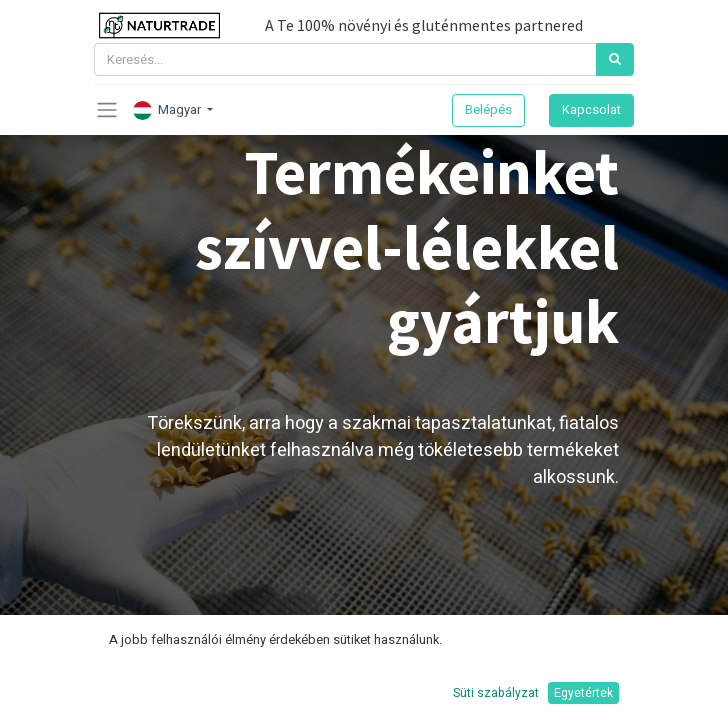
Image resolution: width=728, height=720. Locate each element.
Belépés (488, 110)
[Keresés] (615, 59)
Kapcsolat (591, 110)
